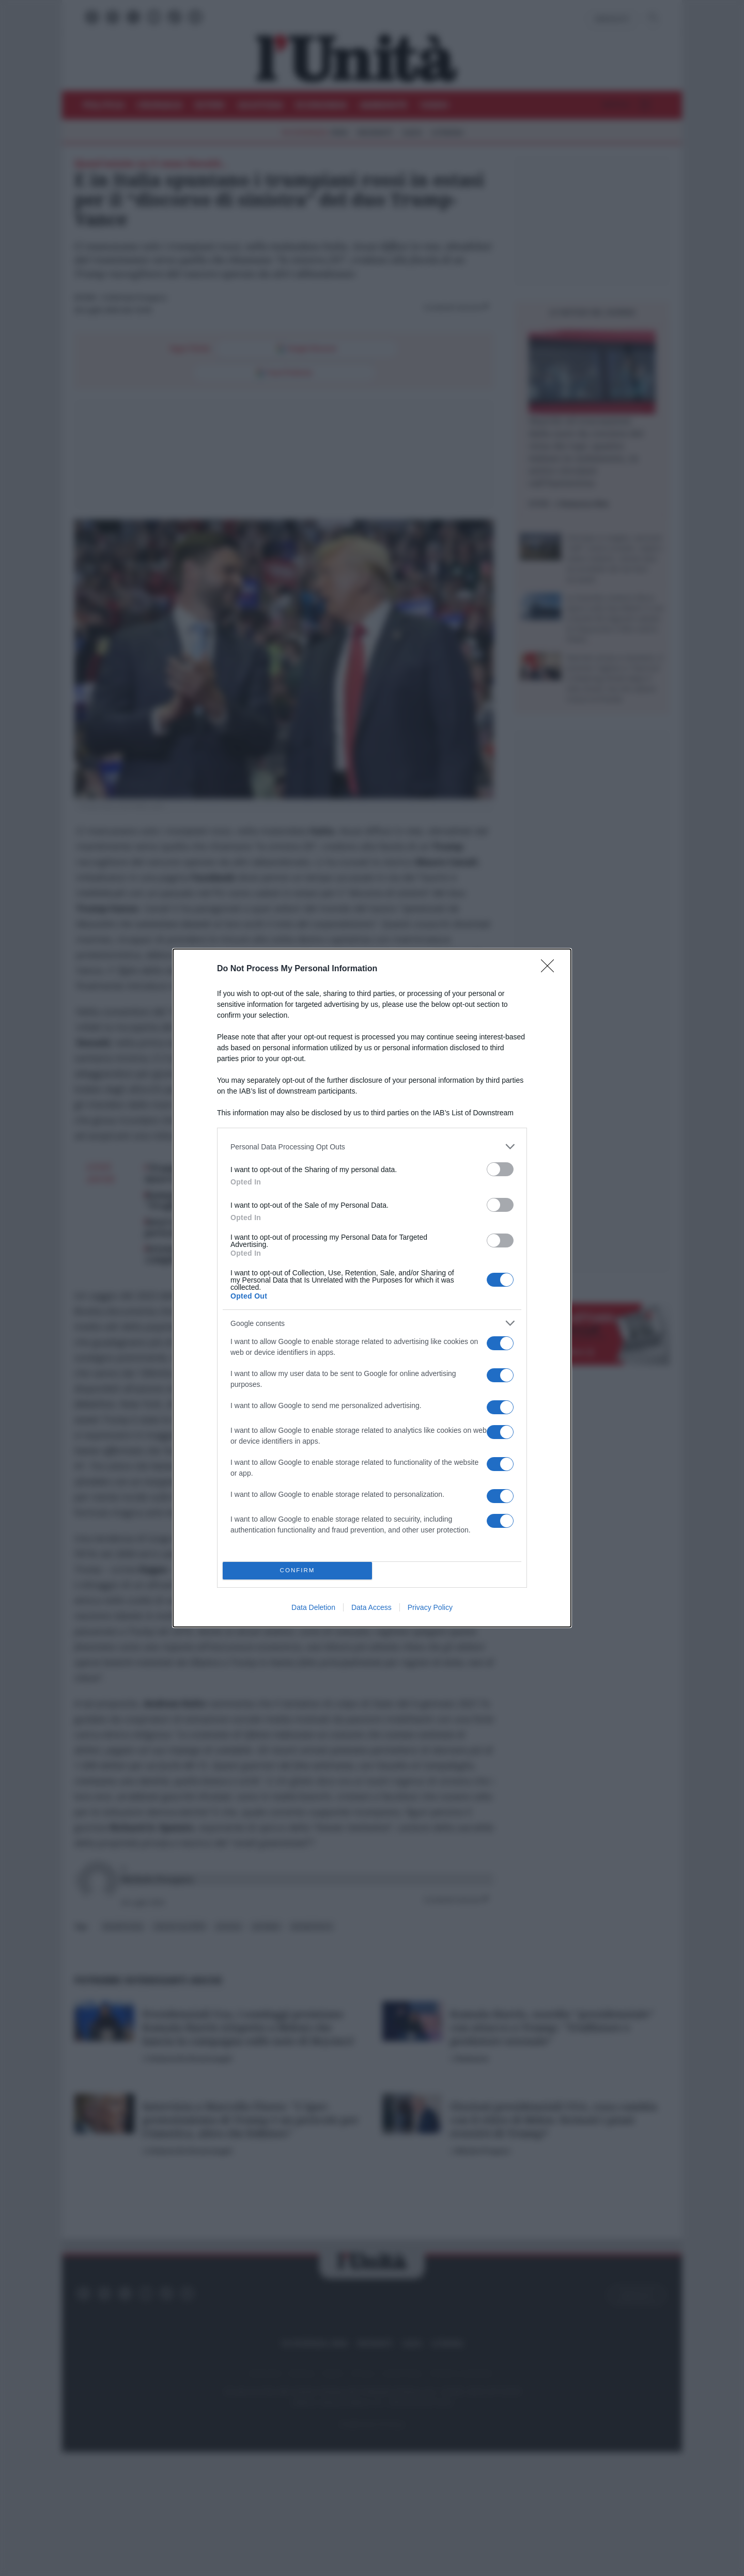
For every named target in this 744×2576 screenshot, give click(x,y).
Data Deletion (313, 1607)
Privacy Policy (430, 1607)
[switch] (500, 1169)
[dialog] (372, 1288)
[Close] (551, 969)
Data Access (371, 1607)
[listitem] (372, 1146)
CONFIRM (297, 1571)
